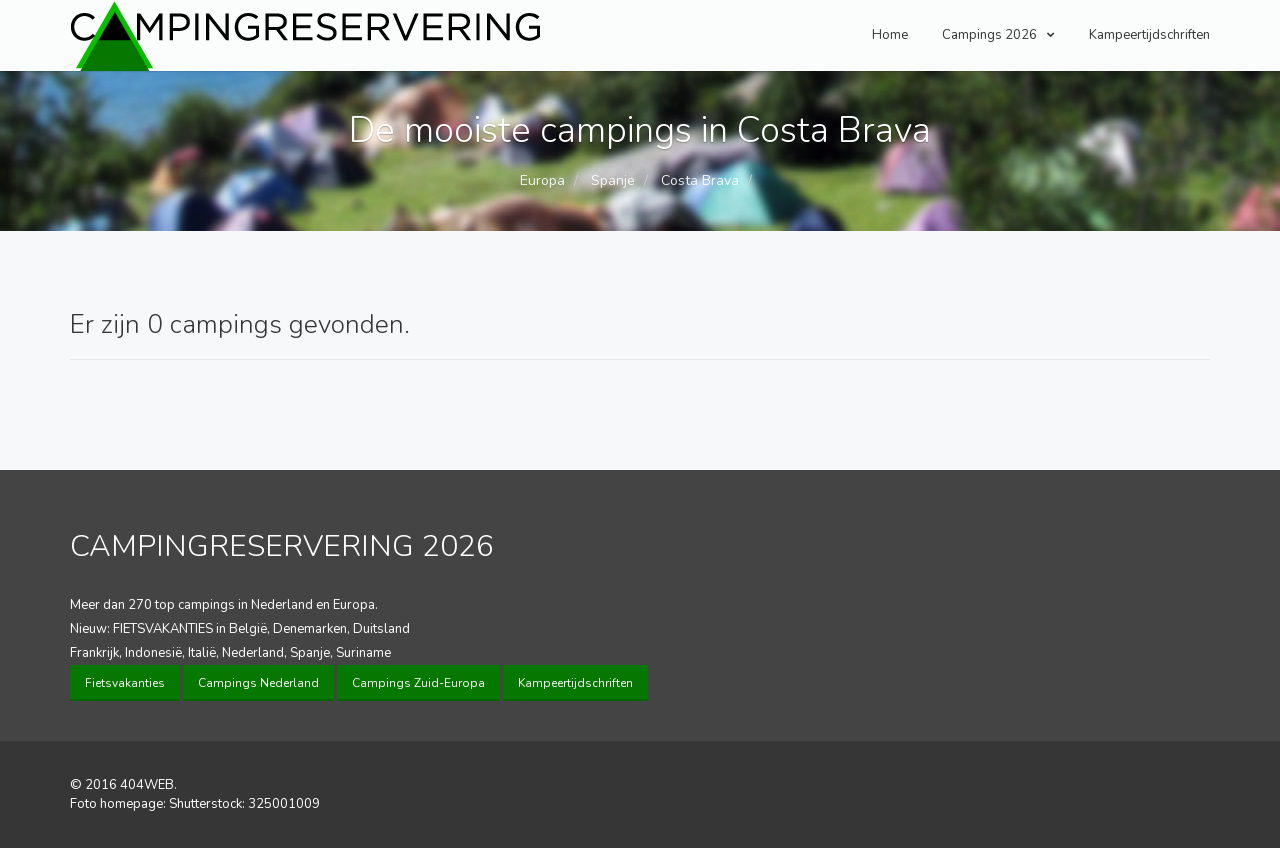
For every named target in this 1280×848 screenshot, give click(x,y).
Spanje (611, 180)
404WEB (147, 785)
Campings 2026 (998, 35)
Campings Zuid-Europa (418, 683)
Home (890, 35)
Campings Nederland (258, 683)
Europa (542, 180)
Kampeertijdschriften (1149, 35)
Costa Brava (698, 180)
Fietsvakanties (125, 683)
